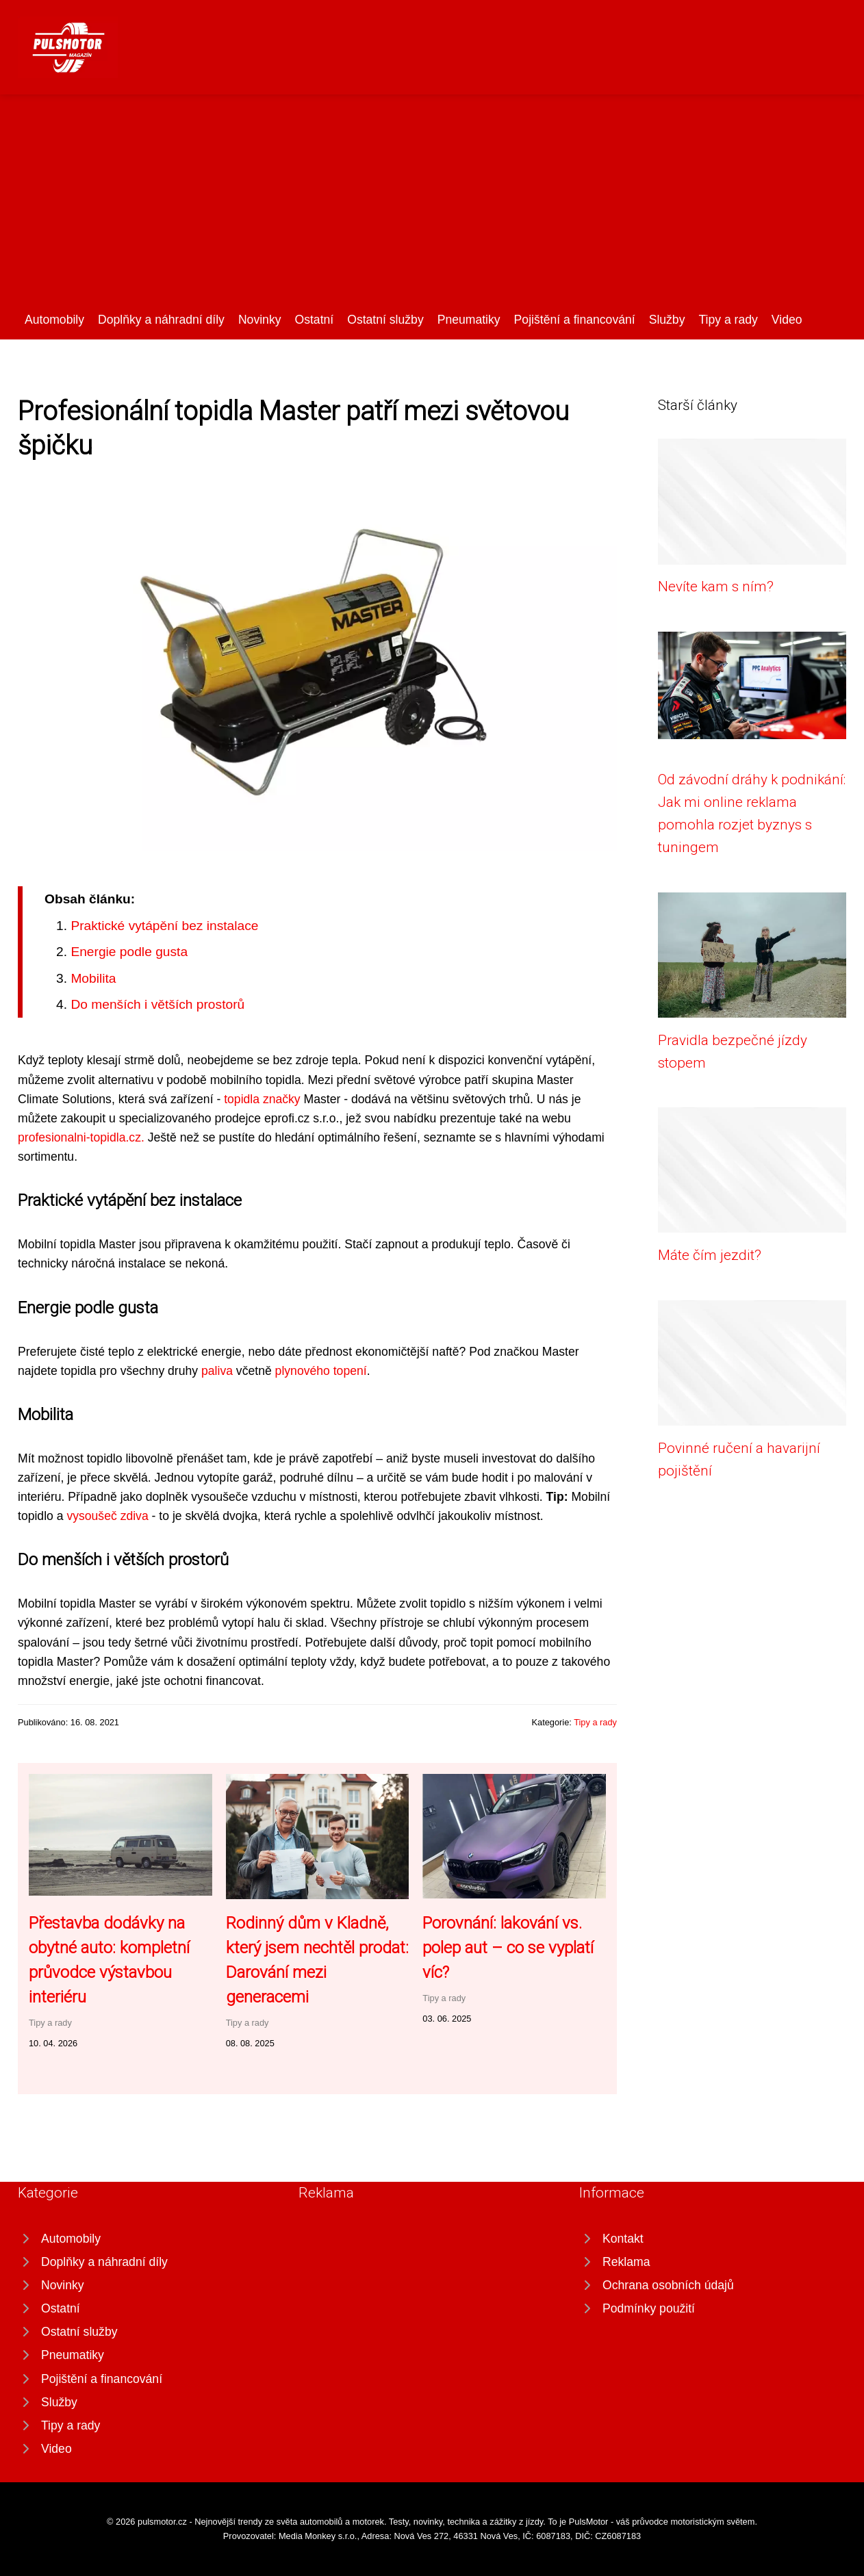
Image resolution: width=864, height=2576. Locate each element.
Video (787, 319)
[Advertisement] (432, 207)
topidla (243, 1099)
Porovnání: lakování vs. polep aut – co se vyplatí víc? (508, 1948)
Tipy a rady (727, 319)
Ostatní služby (385, 319)
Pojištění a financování (574, 319)
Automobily (54, 319)
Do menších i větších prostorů (157, 1004)
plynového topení (321, 1371)
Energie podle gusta (129, 951)
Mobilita (93, 978)
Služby (667, 319)
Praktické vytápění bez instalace (164, 925)
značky (282, 1099)
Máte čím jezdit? (709, 1255)
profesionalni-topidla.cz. (81, 1137)
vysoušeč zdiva (107, 1516)
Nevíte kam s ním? (716, 586)
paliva (217, 1371)
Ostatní (313, 319)
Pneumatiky (468, 319)
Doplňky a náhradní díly (161, 319)
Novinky (259, 319)
